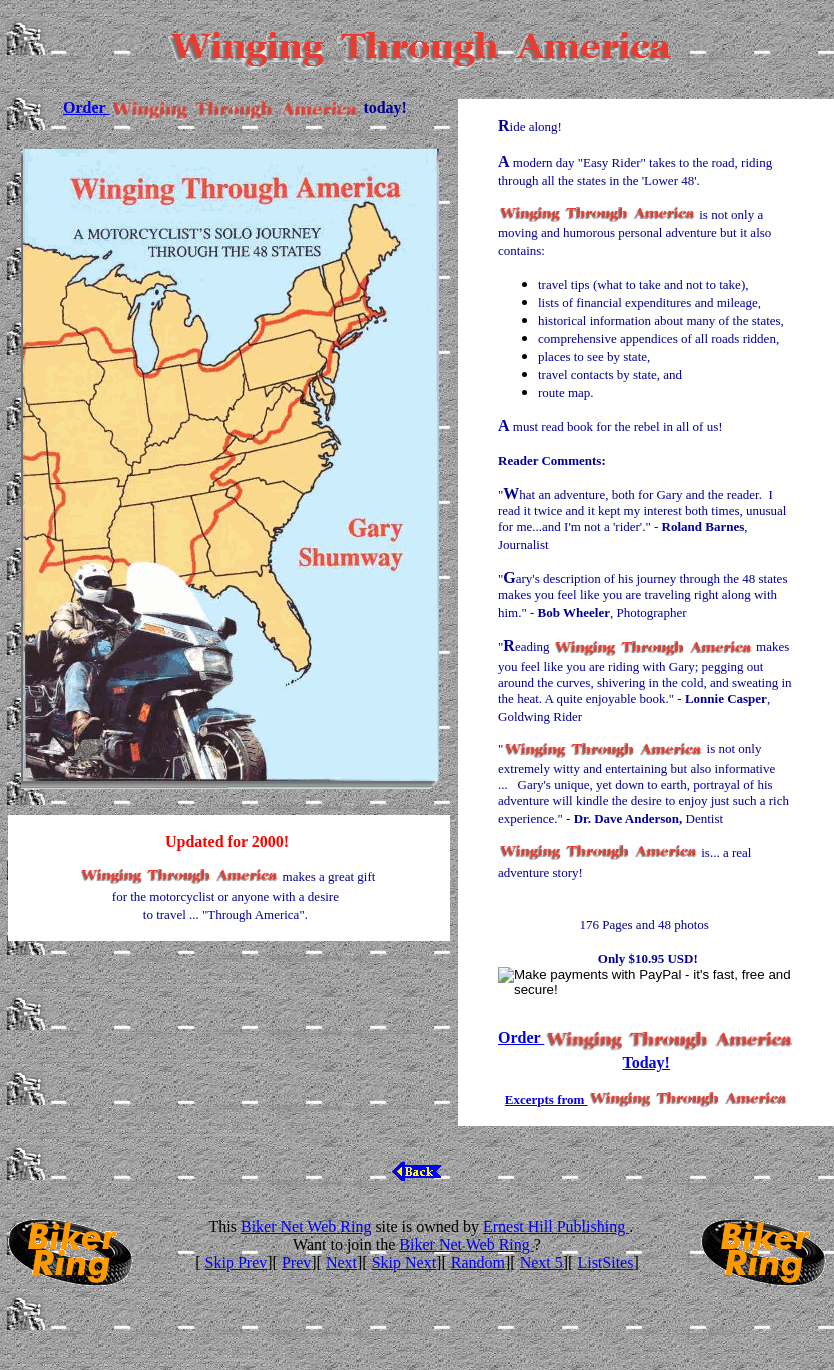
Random (478, 1262)
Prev (296, 1262)
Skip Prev (236, 1262)
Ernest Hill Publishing (556, 1226)
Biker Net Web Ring (306, 1226)
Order (86, 107)
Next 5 (541, 1262)
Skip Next (404, 1262)
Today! (645, 1062)
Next (341, 1262)
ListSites (605, 1262)
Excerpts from (546, 1099)
